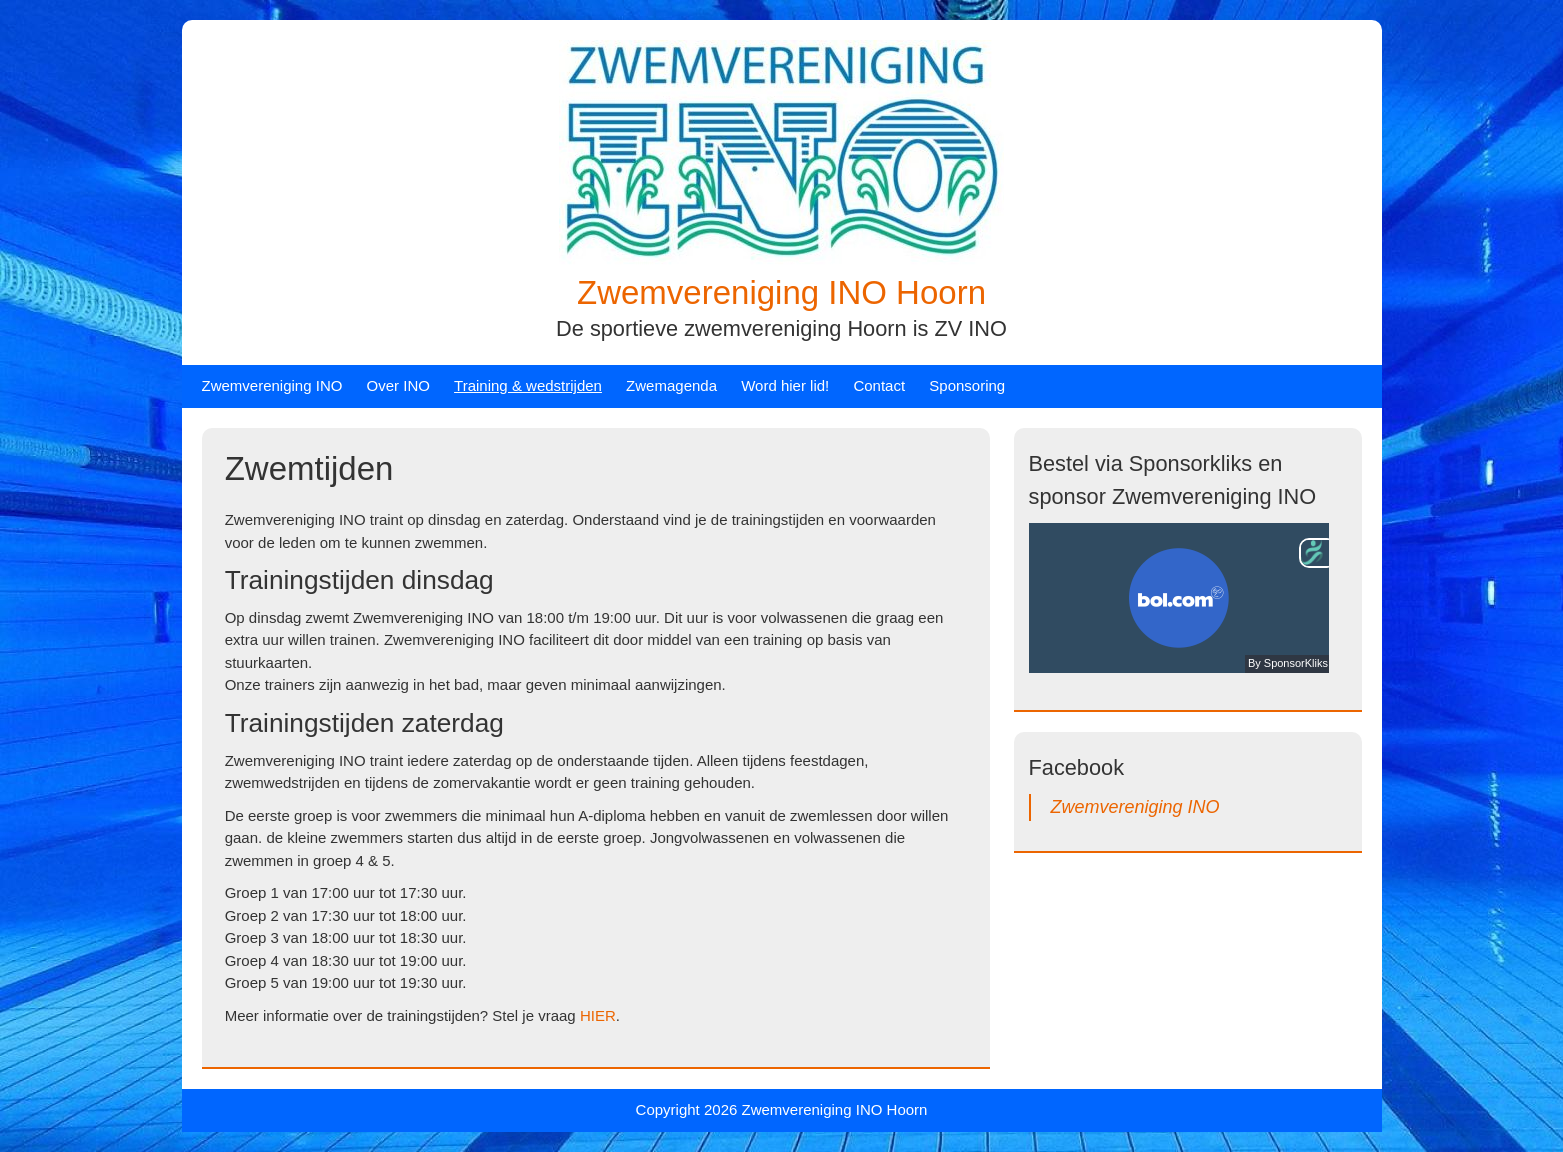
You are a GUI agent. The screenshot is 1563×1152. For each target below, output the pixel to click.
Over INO (398, 385)
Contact (879, 385)
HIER (598, 1015)
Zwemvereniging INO (272, 385)
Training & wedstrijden (528, 385)
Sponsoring (967, 385)
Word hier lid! (785, 385)
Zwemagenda (671, 385)
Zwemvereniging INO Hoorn (781, 292)
